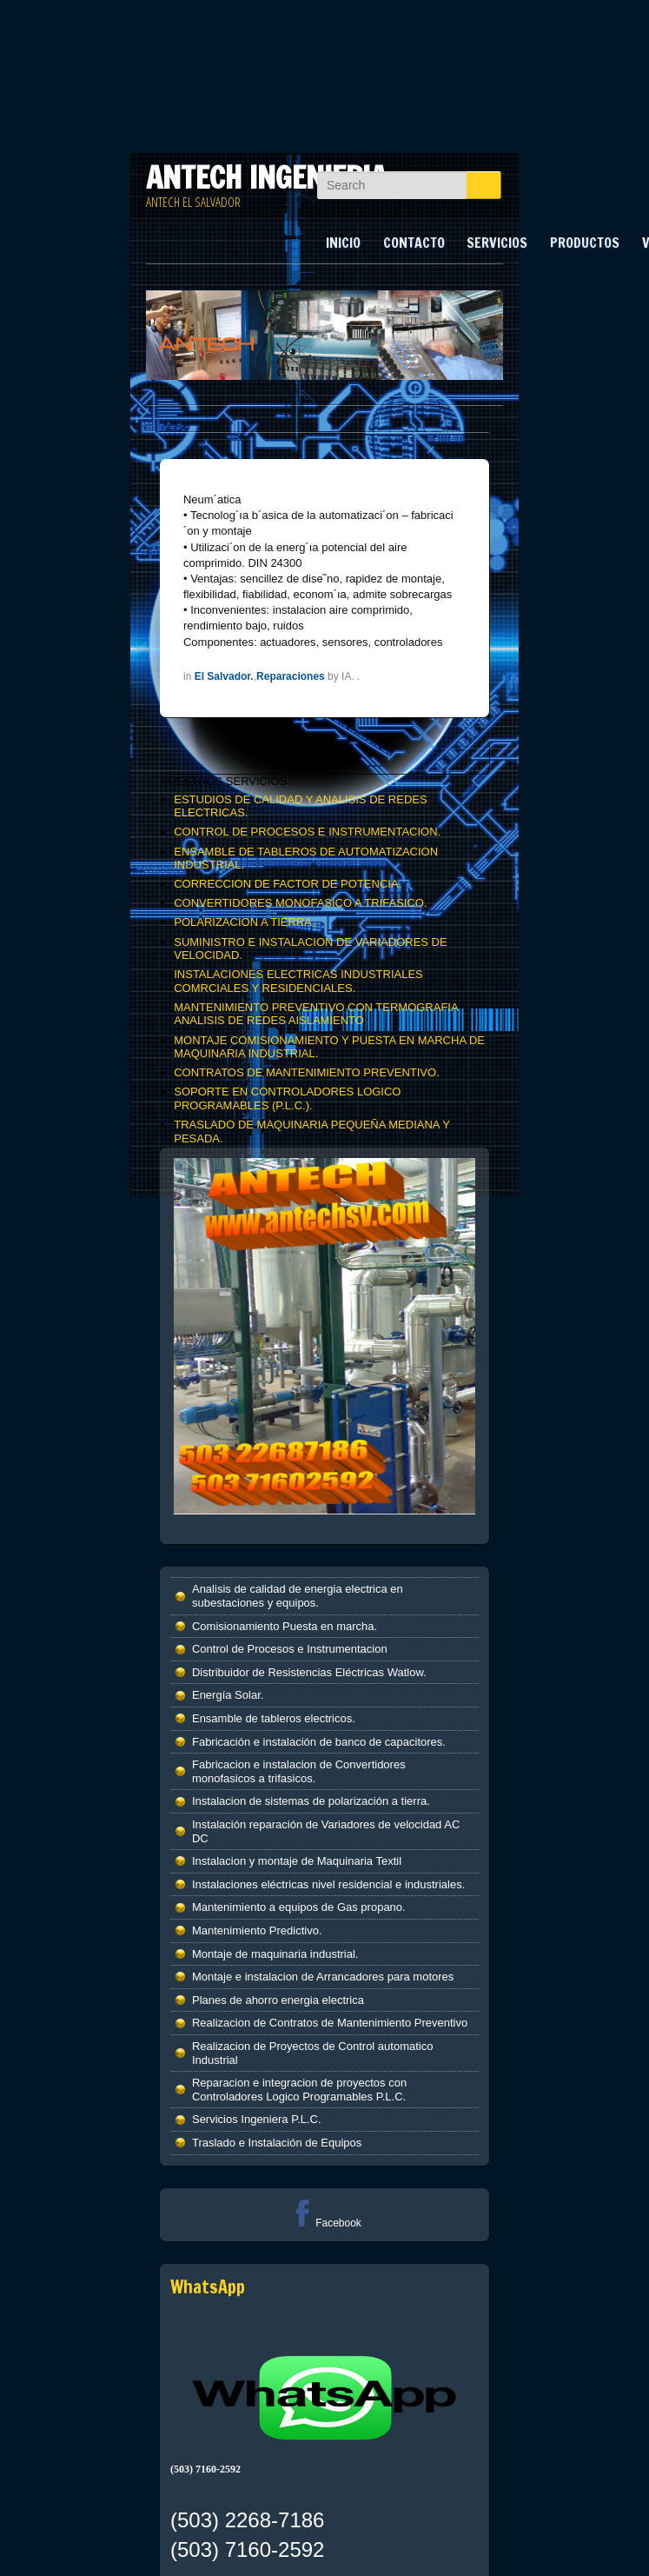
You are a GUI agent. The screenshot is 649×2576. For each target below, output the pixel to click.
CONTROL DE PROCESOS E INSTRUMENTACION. (307, 831)
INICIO (343, 242)
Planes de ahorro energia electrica (278, 2000)
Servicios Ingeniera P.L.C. (256, 2119)
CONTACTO (414, 242)
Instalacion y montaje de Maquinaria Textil (296, 1860)
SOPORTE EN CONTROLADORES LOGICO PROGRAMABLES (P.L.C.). (287, 1098)
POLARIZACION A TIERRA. (244, 922)
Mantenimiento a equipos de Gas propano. (299, 1907)
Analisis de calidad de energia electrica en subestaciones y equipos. (297, 1595)
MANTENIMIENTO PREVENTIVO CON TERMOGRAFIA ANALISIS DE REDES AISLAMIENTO (316, 1014)
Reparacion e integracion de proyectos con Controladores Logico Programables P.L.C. (299, 2089)
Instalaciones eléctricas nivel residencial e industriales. (328, 1884)
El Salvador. (224, 676)
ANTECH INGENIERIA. (270, 177)
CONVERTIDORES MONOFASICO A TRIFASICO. (300, 902)
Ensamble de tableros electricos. (273, 1718)
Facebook (324, 2223)
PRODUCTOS (584, 242)
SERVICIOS (497, 242)
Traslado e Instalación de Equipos (276, 2142)
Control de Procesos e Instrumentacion (289, 1648)
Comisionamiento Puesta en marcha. (284, 1626)
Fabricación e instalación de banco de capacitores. (319, 1741)
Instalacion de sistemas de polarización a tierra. (311, 1800)
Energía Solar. (227, 1694)
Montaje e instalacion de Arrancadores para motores (323, 1976)
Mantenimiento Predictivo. (257, 1930)
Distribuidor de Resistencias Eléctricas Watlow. (309, 1672)
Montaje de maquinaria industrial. (275, 1953)
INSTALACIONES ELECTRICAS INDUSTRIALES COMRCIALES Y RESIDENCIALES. (298, 981)
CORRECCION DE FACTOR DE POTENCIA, (287, 883)
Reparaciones (290, 676)
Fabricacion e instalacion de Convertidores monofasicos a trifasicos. (299, 1771)
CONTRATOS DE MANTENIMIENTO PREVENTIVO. (307, 1072)
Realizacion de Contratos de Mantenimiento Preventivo (329, 2022)
